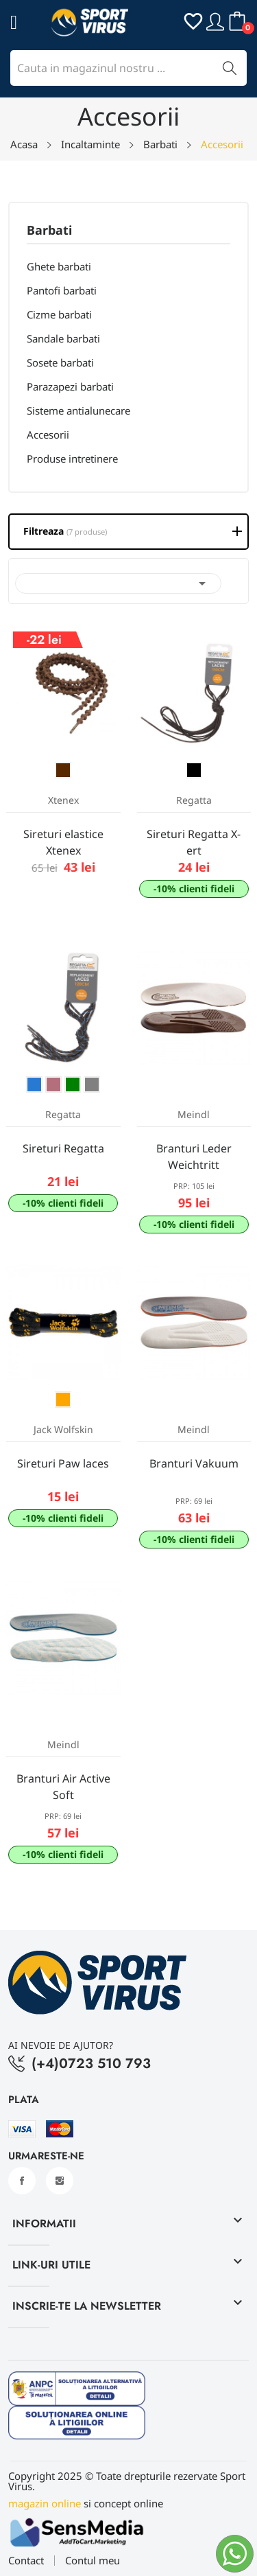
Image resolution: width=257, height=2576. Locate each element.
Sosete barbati (60, 362)
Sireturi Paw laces (63, 1463)
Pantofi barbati (62, 290)
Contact (26, 2560)
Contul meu (92, 2560)
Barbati (49, 231)
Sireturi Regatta (63, 1148)
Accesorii (48, 434)
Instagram (59, 2180)
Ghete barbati (59, 266)
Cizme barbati (59, 314)
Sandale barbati (63, 338)
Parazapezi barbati (70, 386)
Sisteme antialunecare (78, 410)
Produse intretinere (72, 458)
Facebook (22, 2180)
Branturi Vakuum (193, 1463)
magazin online (44, 2503)
